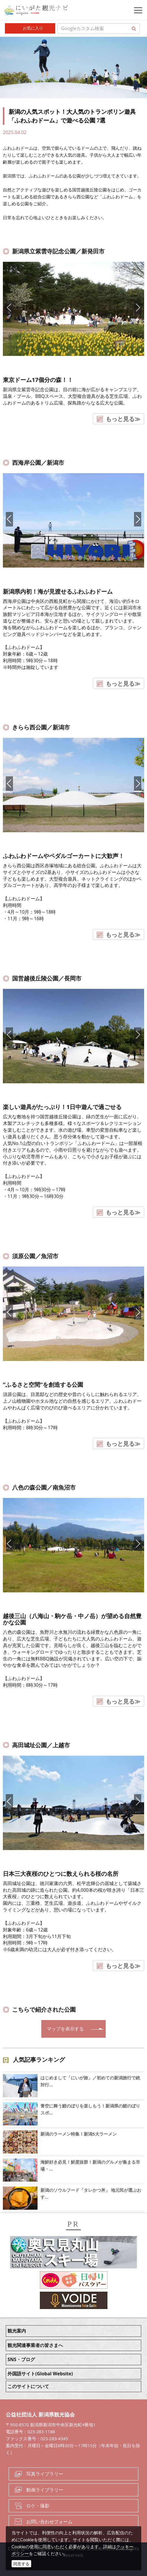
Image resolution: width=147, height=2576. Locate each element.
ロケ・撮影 (37, 2505)
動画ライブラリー (44, 2490)
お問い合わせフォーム (49, 2521)
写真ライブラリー (44, 2474)
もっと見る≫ (123, 419)
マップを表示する (65, 2029)
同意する (21, 2563)
